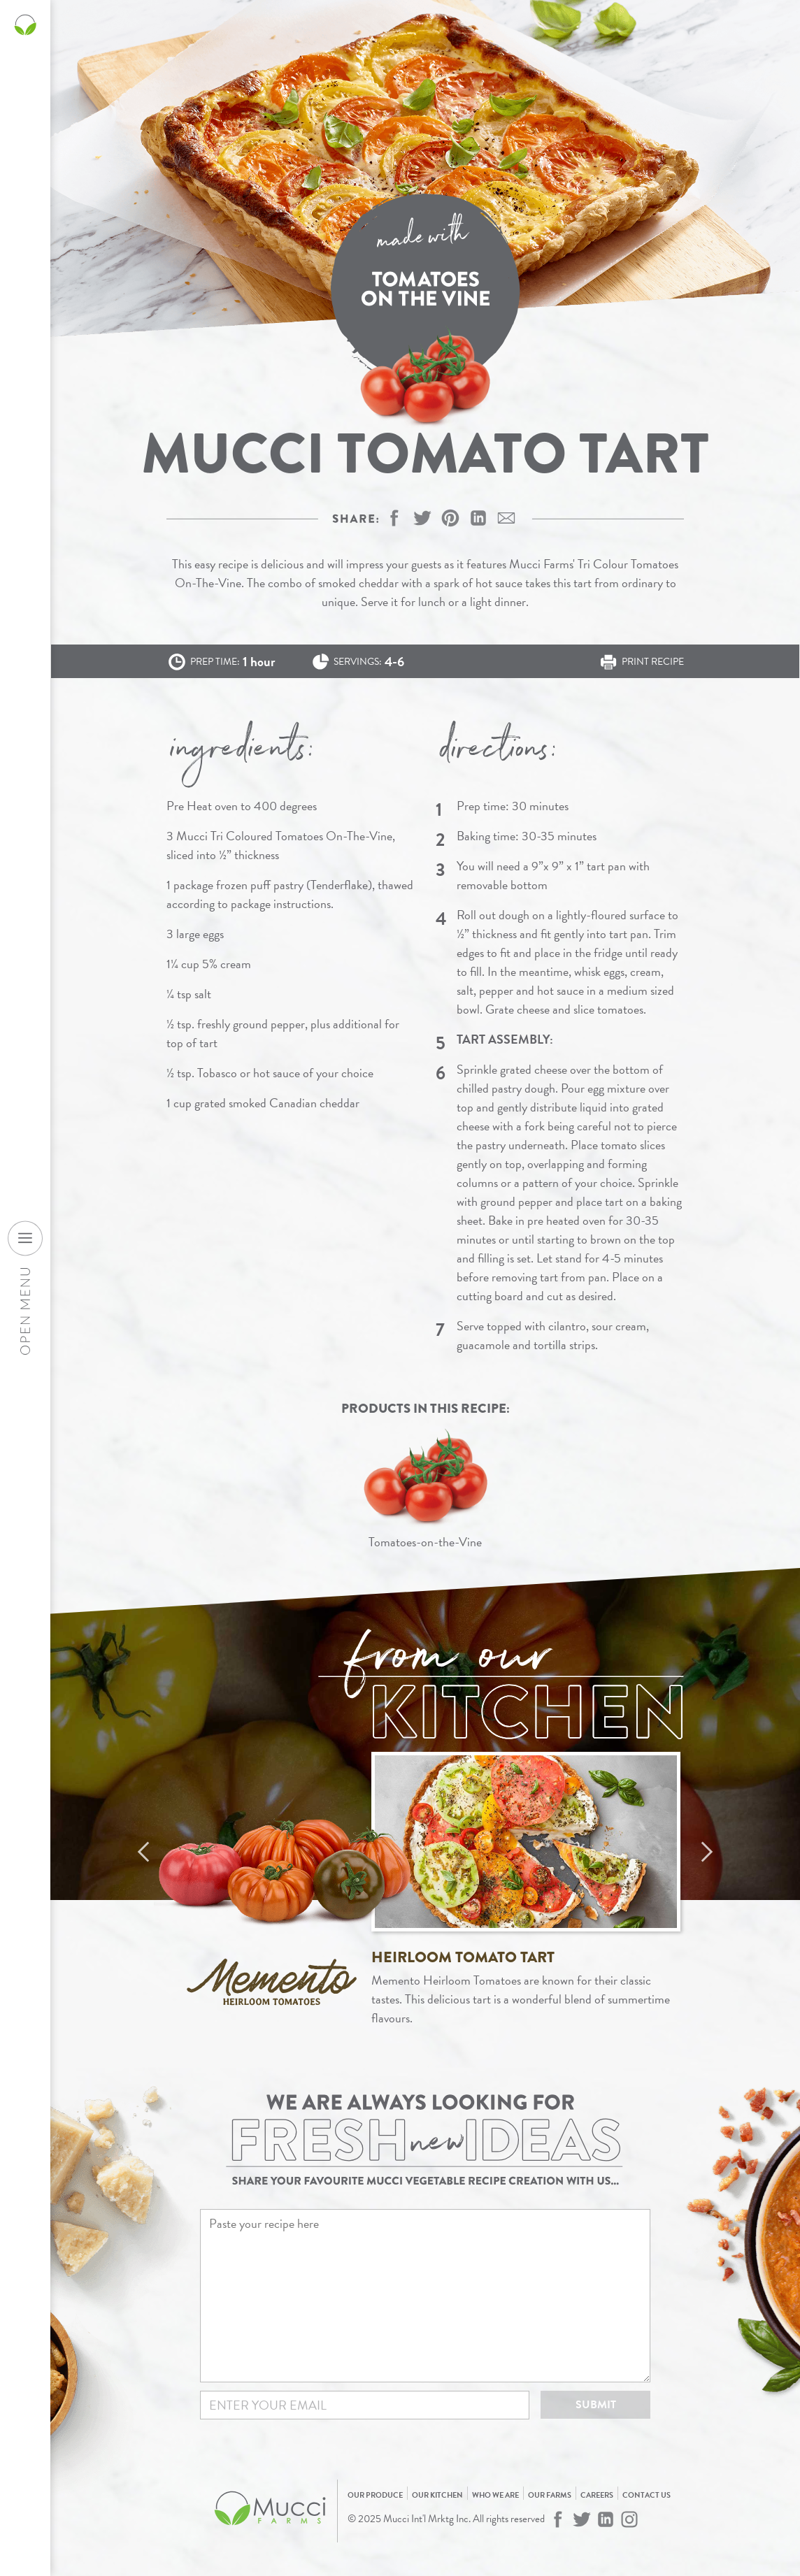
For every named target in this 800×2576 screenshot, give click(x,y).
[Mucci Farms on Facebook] (558, 2519)
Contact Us (646, 2495)
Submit (596, 2404)
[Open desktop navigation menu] (25, 1238)
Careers (596, 2495)
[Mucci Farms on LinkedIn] (605, 2519)
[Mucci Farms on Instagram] (629, 2519)
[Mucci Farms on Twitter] (581, 2519)
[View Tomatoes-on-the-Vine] (425, 1489)
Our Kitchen (437, 2495)
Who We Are (495, 2495)
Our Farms (549, 2495)
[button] (450, 518)
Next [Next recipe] (707, 1851)
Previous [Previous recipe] (143, 1851)
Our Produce (375, 2495)
